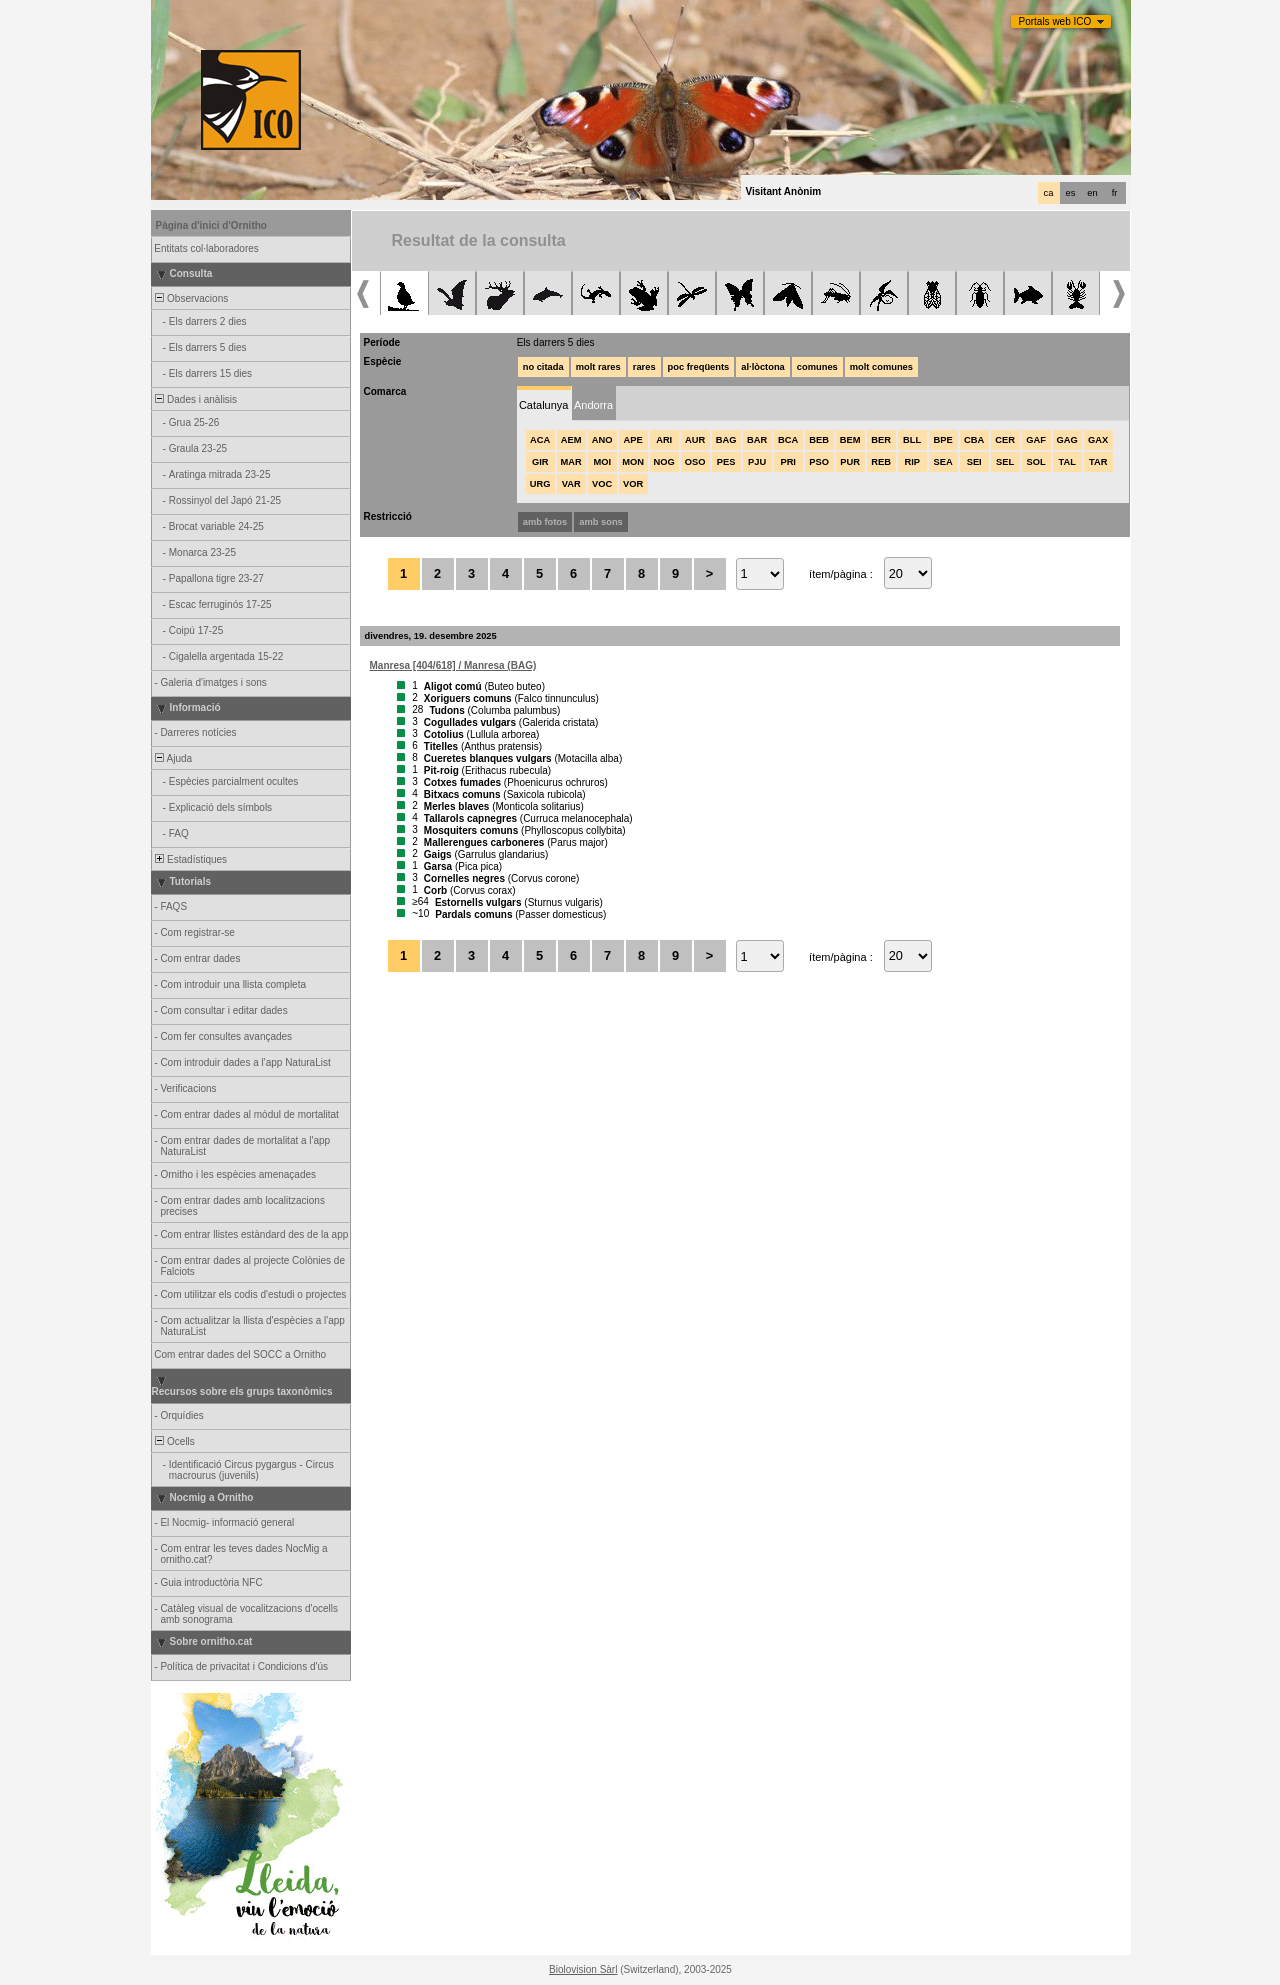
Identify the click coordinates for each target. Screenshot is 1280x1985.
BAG (726, 440)
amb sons (601, 522)
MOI (602, 462)
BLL (912, 440)
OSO (695, 462)
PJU (757, 462)
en (1092, 193)
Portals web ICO (1055, 21)
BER (881, 440)
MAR (571, 462)
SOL (1036, 462)
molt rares (598, 367)
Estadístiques (190, 859)
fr (1115, 193)
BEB (819, 440)
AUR (695, 440)
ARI (664, 440)
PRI (788, 462)
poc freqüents (699, 367)
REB (881, 462)
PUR (850, 462)
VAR (571, 484)
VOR (633, 484)
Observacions (191, 298)
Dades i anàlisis (195, 399)
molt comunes (881, 367)
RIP (912, 462)
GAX (1098, 440)
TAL (1066, 462)
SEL (1005, 462)
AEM (571, 440)
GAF (1036, 440)
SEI (974, 462)
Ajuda (173, 758)
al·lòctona (763, 367)
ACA (540, 440)
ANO (602, 440)
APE (633, 440)
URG (540, 484)
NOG (664, 462)
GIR (540, 462)
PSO (819, 462)
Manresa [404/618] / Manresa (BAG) (453, 665)
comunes (817, 367)
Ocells (174, 1441)
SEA (943, 462)
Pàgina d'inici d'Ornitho (211, 225)
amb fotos (545, 522)
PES (726, 462)
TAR (1098, 462)
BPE (943, 440)
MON (633, 462)
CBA (974, 440)
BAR (757, 440)
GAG (1067, 440)
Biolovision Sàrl (583, 1969)
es (1071, 193)
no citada (543, 367)
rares (644, 367)
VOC (602, 484)
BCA (788, 440)
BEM (850, 440)
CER (1005, 440)
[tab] (544, 403)
